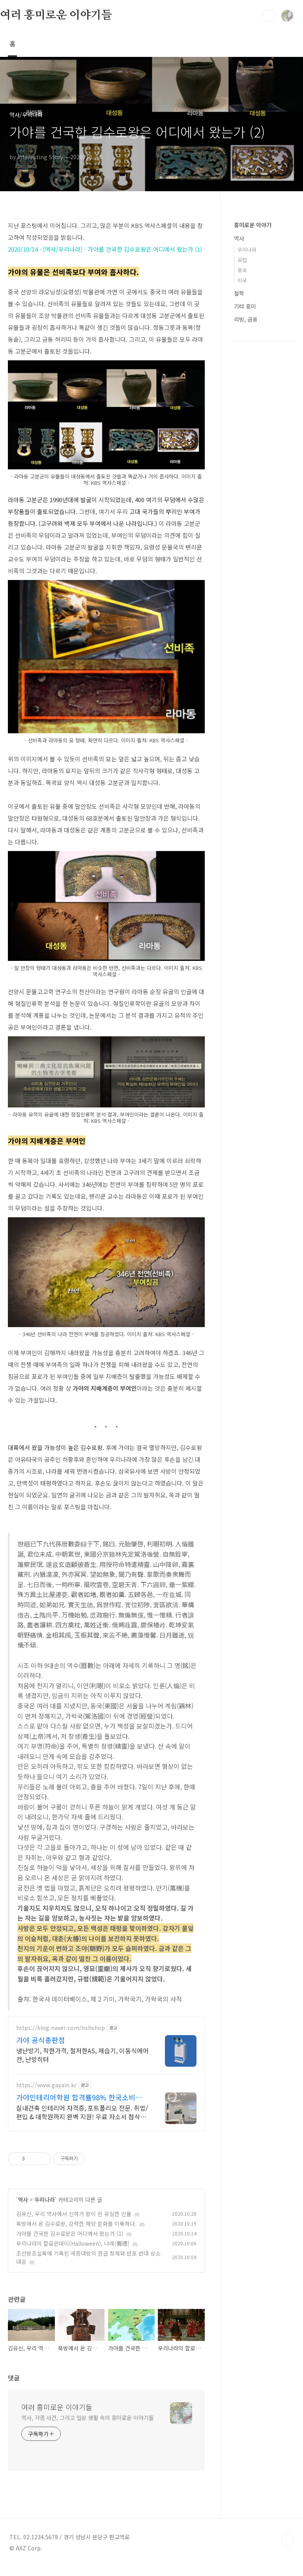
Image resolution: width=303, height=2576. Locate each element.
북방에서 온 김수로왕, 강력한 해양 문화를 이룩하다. (76, 2233)
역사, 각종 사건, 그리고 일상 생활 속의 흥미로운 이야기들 (87, 2427)
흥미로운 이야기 (252, 225)
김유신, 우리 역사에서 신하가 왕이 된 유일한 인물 (73, 2223)
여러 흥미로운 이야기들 (56, 15)
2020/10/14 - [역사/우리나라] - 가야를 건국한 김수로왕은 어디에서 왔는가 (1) (105, 249)
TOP (287, 2549)
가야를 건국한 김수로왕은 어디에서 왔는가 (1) (69, 2243)
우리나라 (44, 2209)
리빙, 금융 (246, 319)
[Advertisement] (106, 2085)
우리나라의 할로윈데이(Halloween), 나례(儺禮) (72, 2253)
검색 (269, 16)
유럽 (242, 260)
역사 (23, 2209)
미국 (242, 280)
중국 (242, 270)
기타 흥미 (245, 306)
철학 (239, 293)
